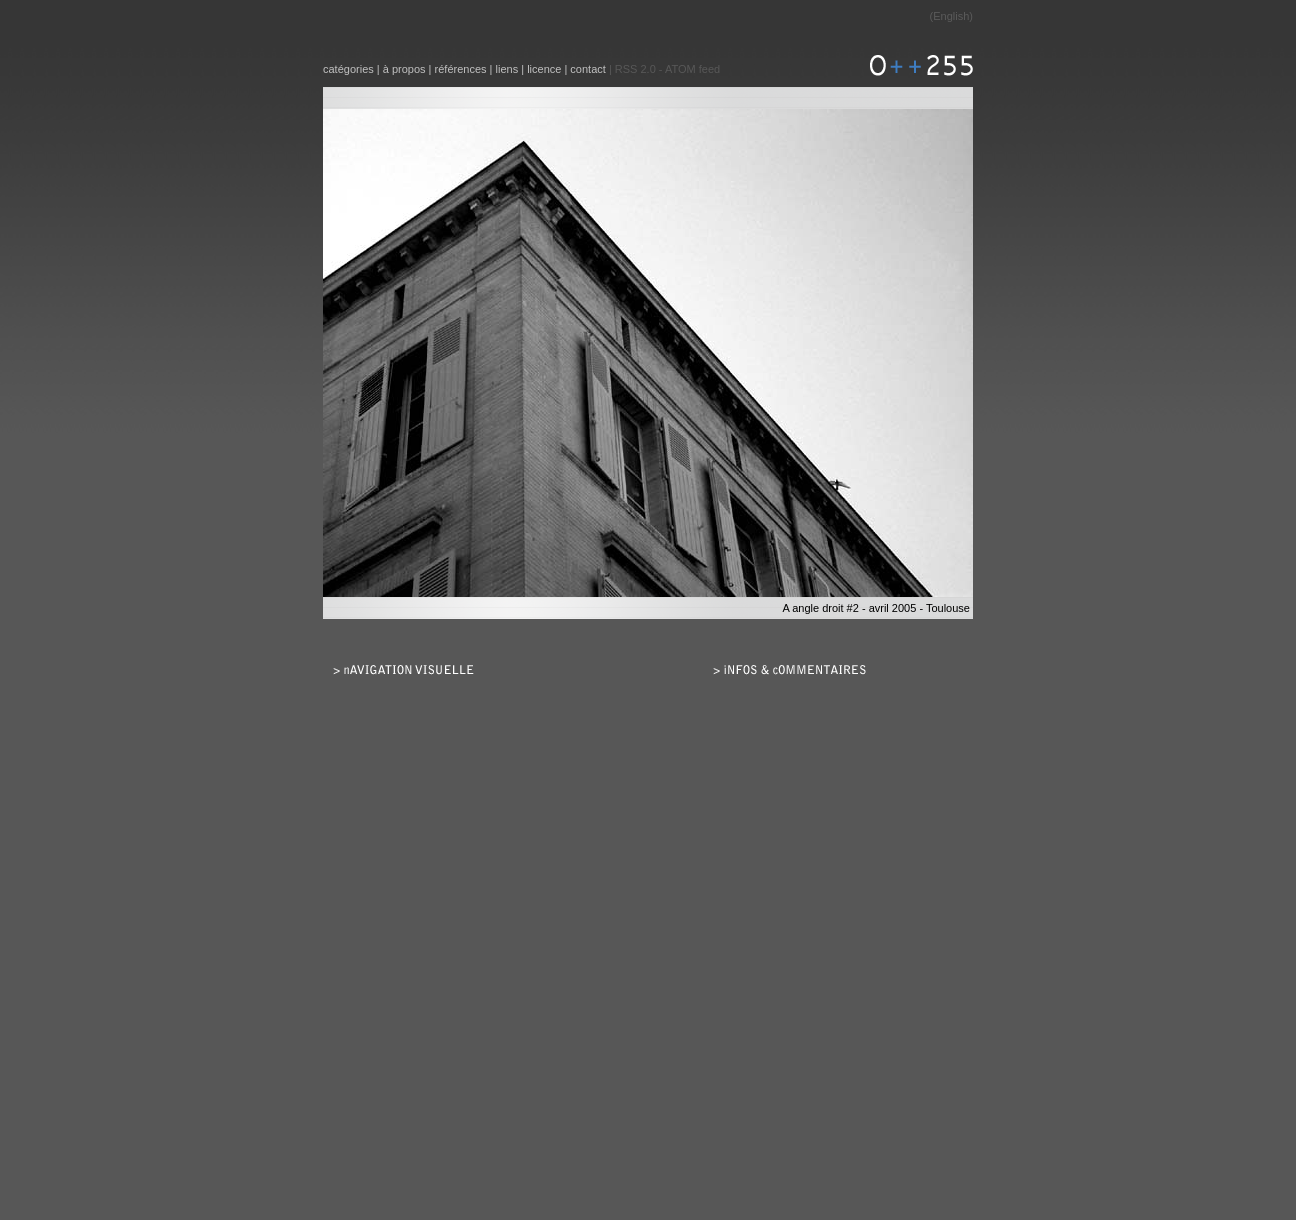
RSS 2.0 (635, 69)
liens (507, 69)
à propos (404, 69)
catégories (348, 69)
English (951, 16)
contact (587, 69)
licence (544, 69)
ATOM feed (692, 69)
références (461, 69)
